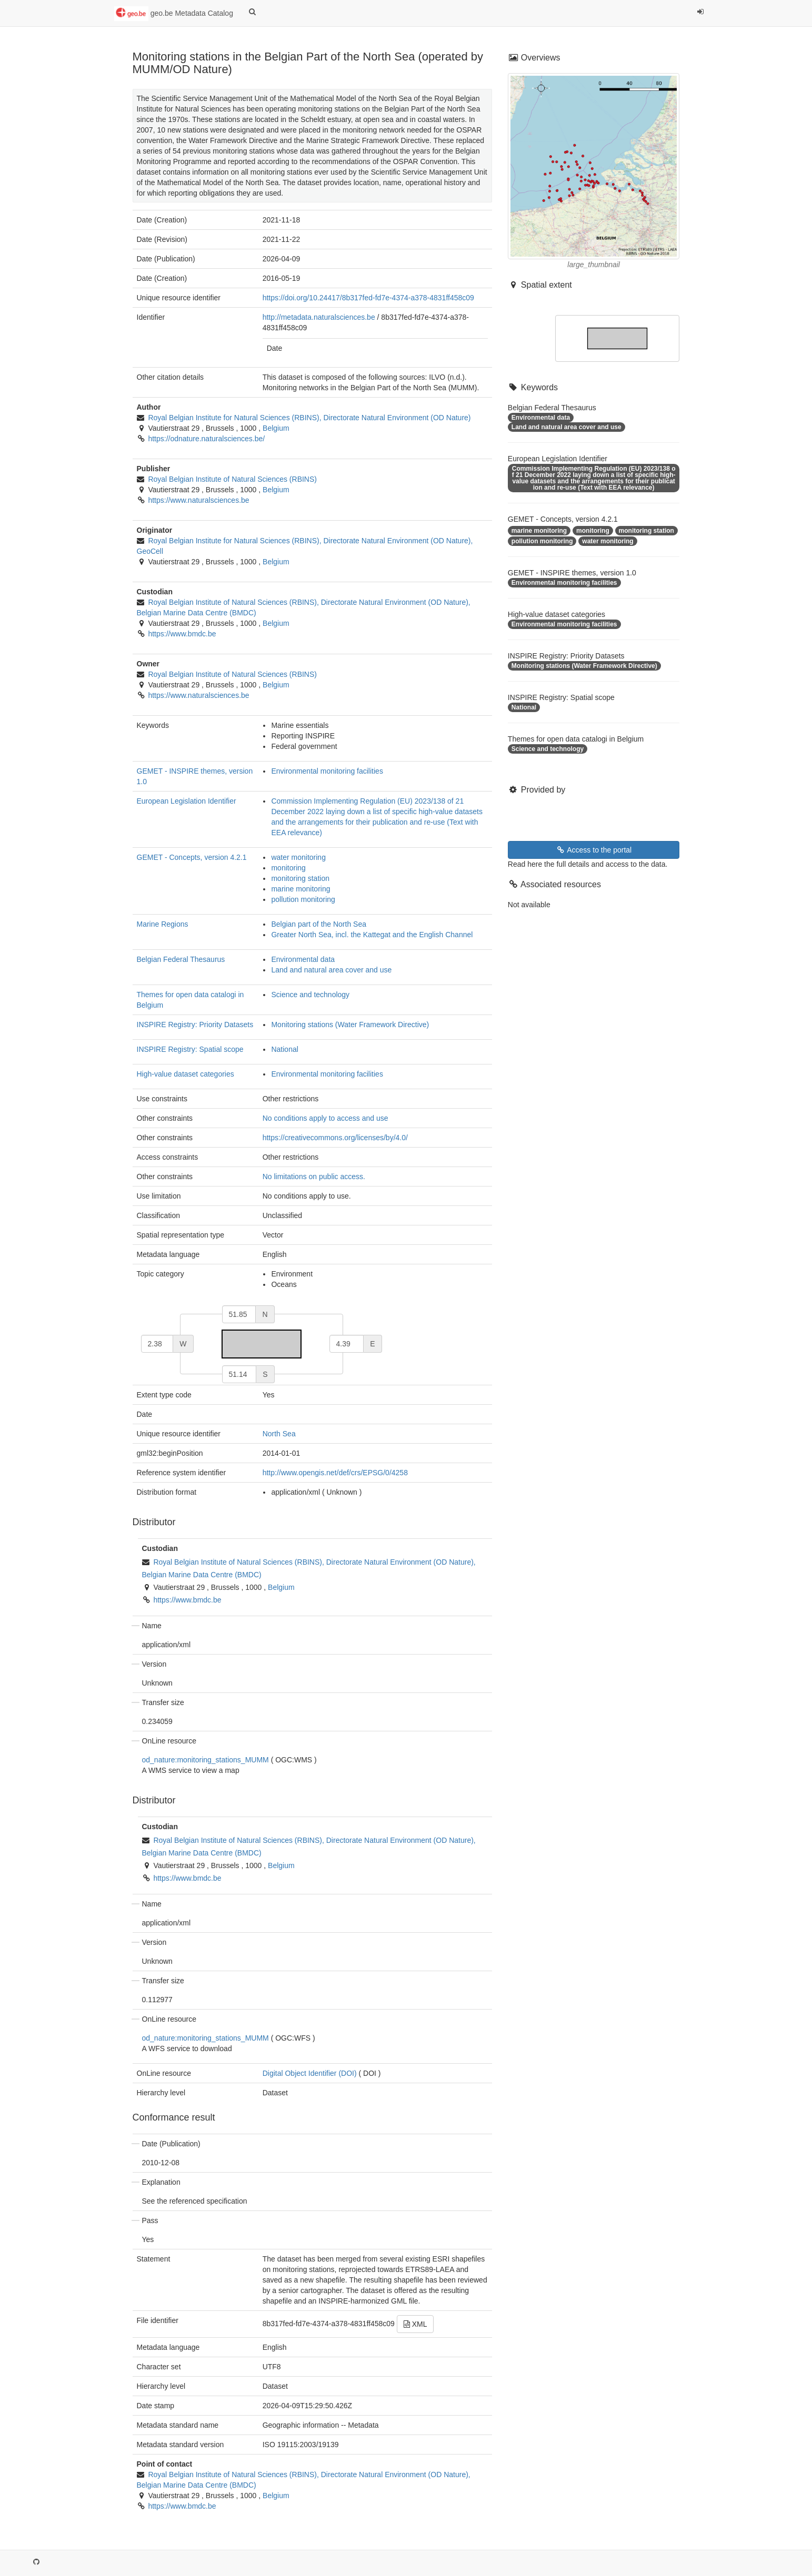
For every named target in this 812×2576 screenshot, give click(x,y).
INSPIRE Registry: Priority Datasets (195, 1024)
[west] (157, 1344)
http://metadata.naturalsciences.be (319, 317)
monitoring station (300, 878)
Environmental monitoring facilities (327, 771)
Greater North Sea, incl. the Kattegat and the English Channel (372, 934)
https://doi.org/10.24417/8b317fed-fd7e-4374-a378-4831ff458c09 (368, 297)
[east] (346, 1344)
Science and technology (310, 994)
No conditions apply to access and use (325, 1118)
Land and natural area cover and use (331, 970)
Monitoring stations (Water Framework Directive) (350, 1024)
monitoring (288, 868)
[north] (239, 1314)
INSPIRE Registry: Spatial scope (190, 1049)
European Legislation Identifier (186, 801)
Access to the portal (593, 850)
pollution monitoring (303, 899)
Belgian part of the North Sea (318, 924)
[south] (239, 1374)
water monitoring (298, 857)
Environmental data (303, 959)
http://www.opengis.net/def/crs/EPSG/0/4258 (335, 1472)
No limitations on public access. (314, 1176)
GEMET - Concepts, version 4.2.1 (192, 857)
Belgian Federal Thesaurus (181, 959)
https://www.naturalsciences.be (198, 500)
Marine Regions (162, 924)
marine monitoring (300, 889)
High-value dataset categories (185, 1074)
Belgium (276, 428)
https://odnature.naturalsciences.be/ (206, 438)
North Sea (279, 1433)
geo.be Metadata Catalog (173, 13)
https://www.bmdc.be (182, 634)
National (284, 1049)
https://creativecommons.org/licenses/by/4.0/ (335, 1137)
